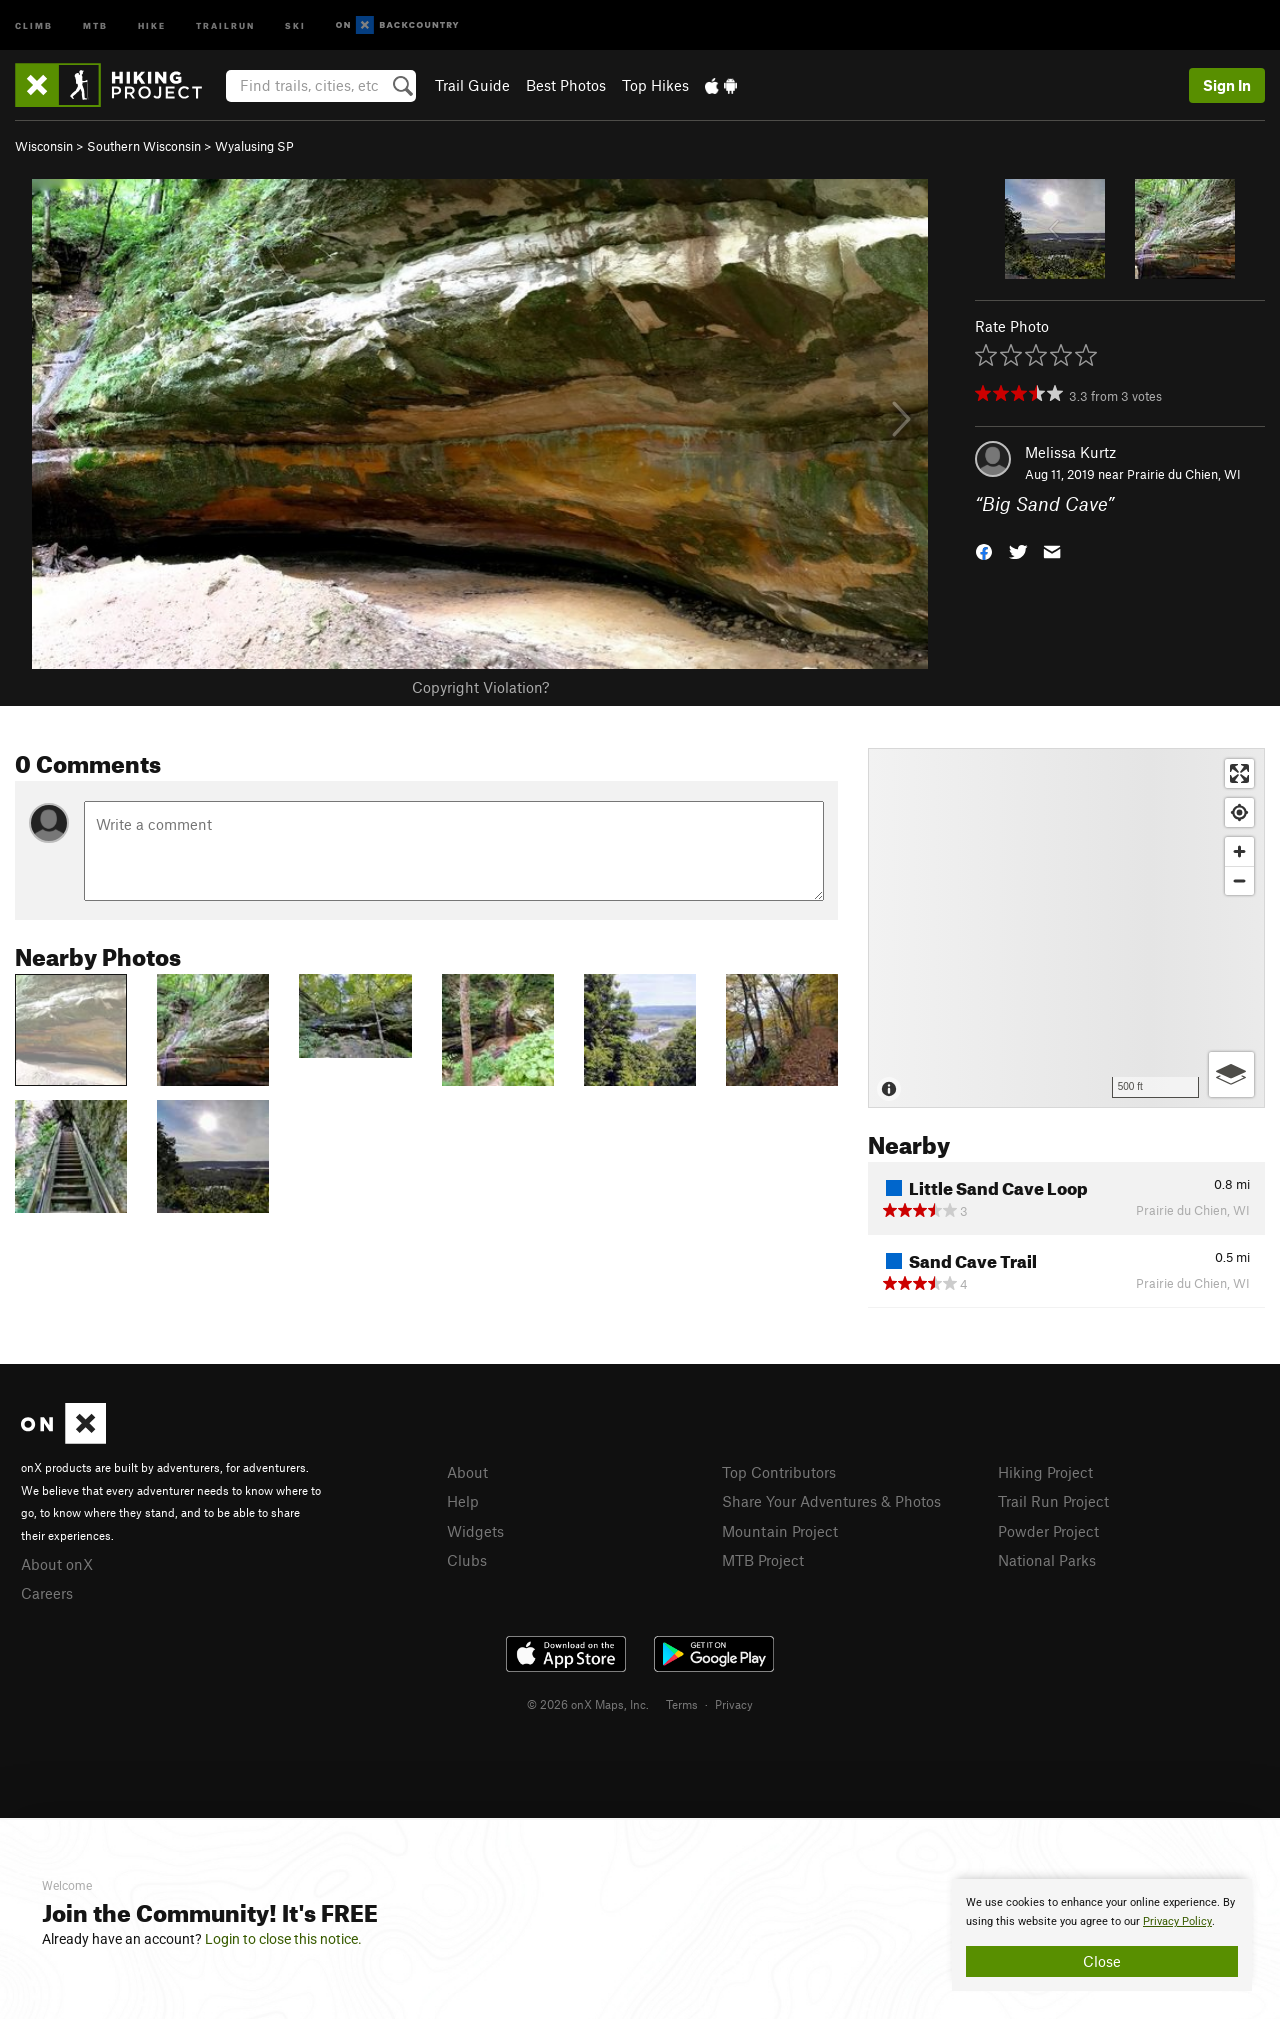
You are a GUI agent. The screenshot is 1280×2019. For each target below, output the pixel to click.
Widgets (475, 1531)
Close (1102, 1961)
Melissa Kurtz (1070, 452)
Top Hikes (655, 85)
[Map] (1066, 928)
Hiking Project (1045, 1472)
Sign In (1227, 85)
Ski (295, 24)
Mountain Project (780, 1531)
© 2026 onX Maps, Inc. (588, 1704)
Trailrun (225, 24)
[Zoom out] (1239, 880)
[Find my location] (1239, 812)
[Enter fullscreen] (1239, 773)
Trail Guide (472, 85)
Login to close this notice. (283, 1939)
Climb (34, 24)
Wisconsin (44, 146)
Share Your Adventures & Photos (831, 1501)
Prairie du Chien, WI (1184, 474)
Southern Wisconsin (144, 146)
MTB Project (763, 1560)
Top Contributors (779, 1472)
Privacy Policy (1177, 1921)
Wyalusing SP (254, 146)
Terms (682, 1704)
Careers (47, 1593)
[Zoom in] (1239, 851)
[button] (984, 550)
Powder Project (1048, 1531)
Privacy (734, 1704)
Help (463, 1501)
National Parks (1047, 1560)
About (467, 1472)
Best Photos (566, 85)
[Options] (1231, 1074)
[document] (1102, 1935)
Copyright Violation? (480, 687)
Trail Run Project (1053, 1501)
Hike (152, 24)
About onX (57, 1564)
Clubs (467, 1560)
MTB (95, 24)
